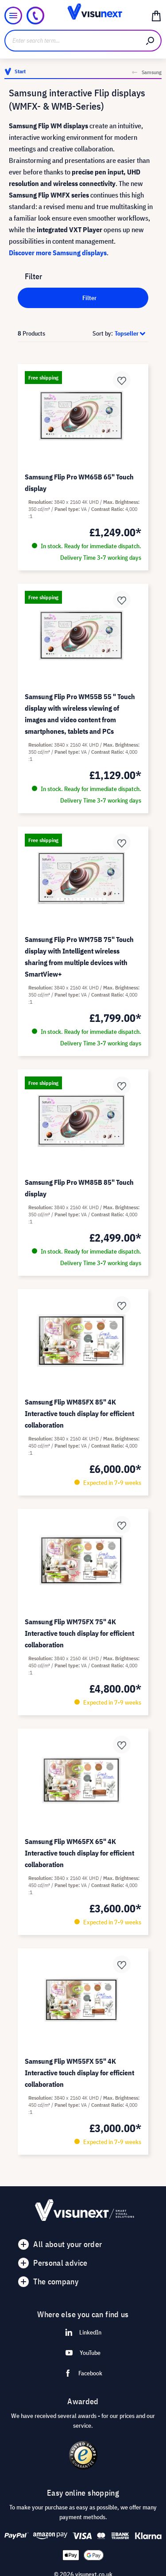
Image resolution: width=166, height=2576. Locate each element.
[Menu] (13, 15)
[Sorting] (131, 333)
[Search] (150, 40)
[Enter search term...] (72, 40)
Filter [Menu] (83, 296)
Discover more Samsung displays (58, 252)
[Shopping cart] (156, 15)
